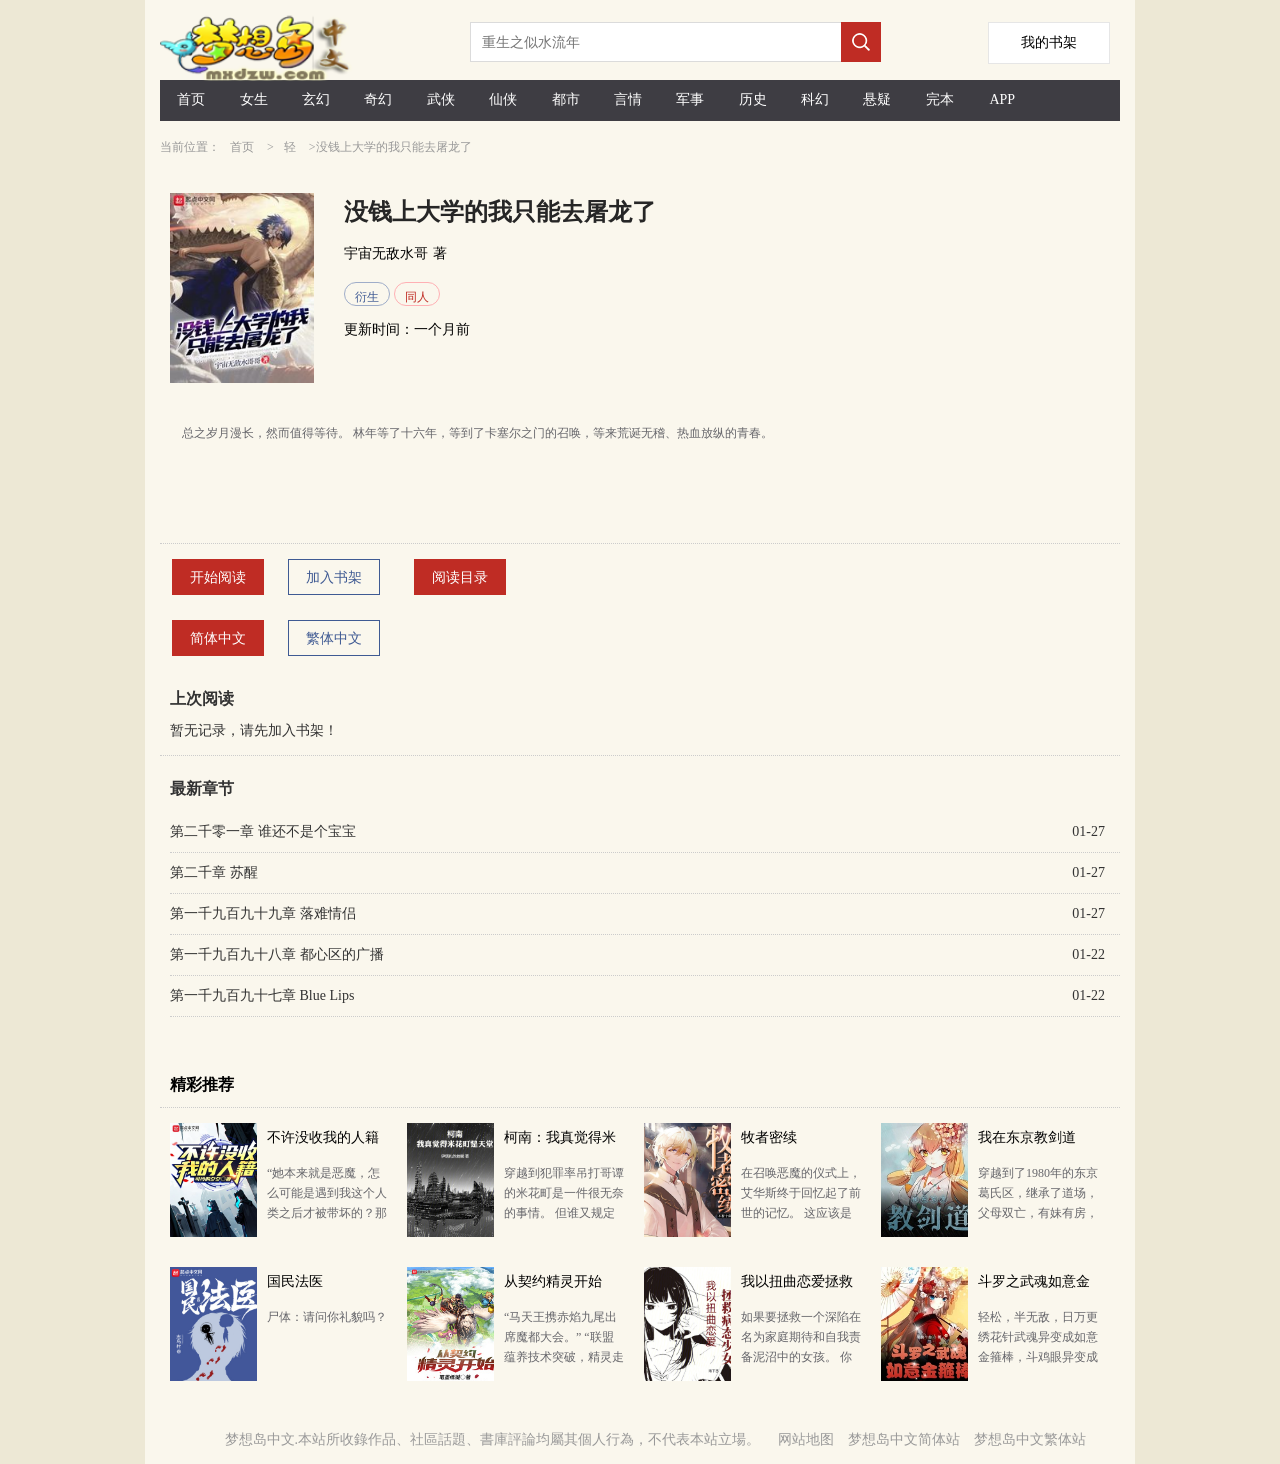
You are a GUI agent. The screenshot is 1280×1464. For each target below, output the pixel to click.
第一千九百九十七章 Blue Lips (262, 995)
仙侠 (503, 99)
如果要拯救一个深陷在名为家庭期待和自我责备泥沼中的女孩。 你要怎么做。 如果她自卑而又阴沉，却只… (801, 1357)
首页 (191, 99)
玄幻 (316, 99)
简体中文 (218, 638)
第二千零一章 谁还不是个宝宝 (263, 831)
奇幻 (378, 99)
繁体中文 (334, 638)
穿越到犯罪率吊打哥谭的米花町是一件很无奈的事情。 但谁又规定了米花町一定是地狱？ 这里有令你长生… (564, 1213)
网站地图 (806, 1439)
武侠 (441, 99)
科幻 (815, 99)
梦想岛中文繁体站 (1030, 1439)
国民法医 (295, 1281)
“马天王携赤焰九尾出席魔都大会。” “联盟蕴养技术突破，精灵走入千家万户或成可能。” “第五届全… (564, 1357)
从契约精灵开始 (553, 1281)
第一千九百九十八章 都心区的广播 (277, 954)
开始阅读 (218, 577)
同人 (417, 297)
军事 (690, 99)
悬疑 (877, 99)
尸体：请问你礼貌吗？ (327, 1317)
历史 (753, 99)
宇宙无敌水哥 (386, 253)
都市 (566, 99)
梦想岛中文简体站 (904, 1439)
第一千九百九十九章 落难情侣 (263, 913)
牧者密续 (769, 1137)
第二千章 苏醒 (214, 872)
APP (1002, 99)
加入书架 (334, 577)
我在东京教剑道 (1027, 1137)
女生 (254, 99)
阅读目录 (460, 577)
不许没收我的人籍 (323, 1137)
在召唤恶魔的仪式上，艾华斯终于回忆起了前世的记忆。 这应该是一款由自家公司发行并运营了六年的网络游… (801, 1213)
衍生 (367, 297)
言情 (628, 99)
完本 (940, 99)
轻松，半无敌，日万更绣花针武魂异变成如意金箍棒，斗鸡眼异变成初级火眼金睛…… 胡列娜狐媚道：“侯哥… (1038, 1357)
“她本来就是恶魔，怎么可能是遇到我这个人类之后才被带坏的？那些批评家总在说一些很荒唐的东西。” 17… (327, 1213)
